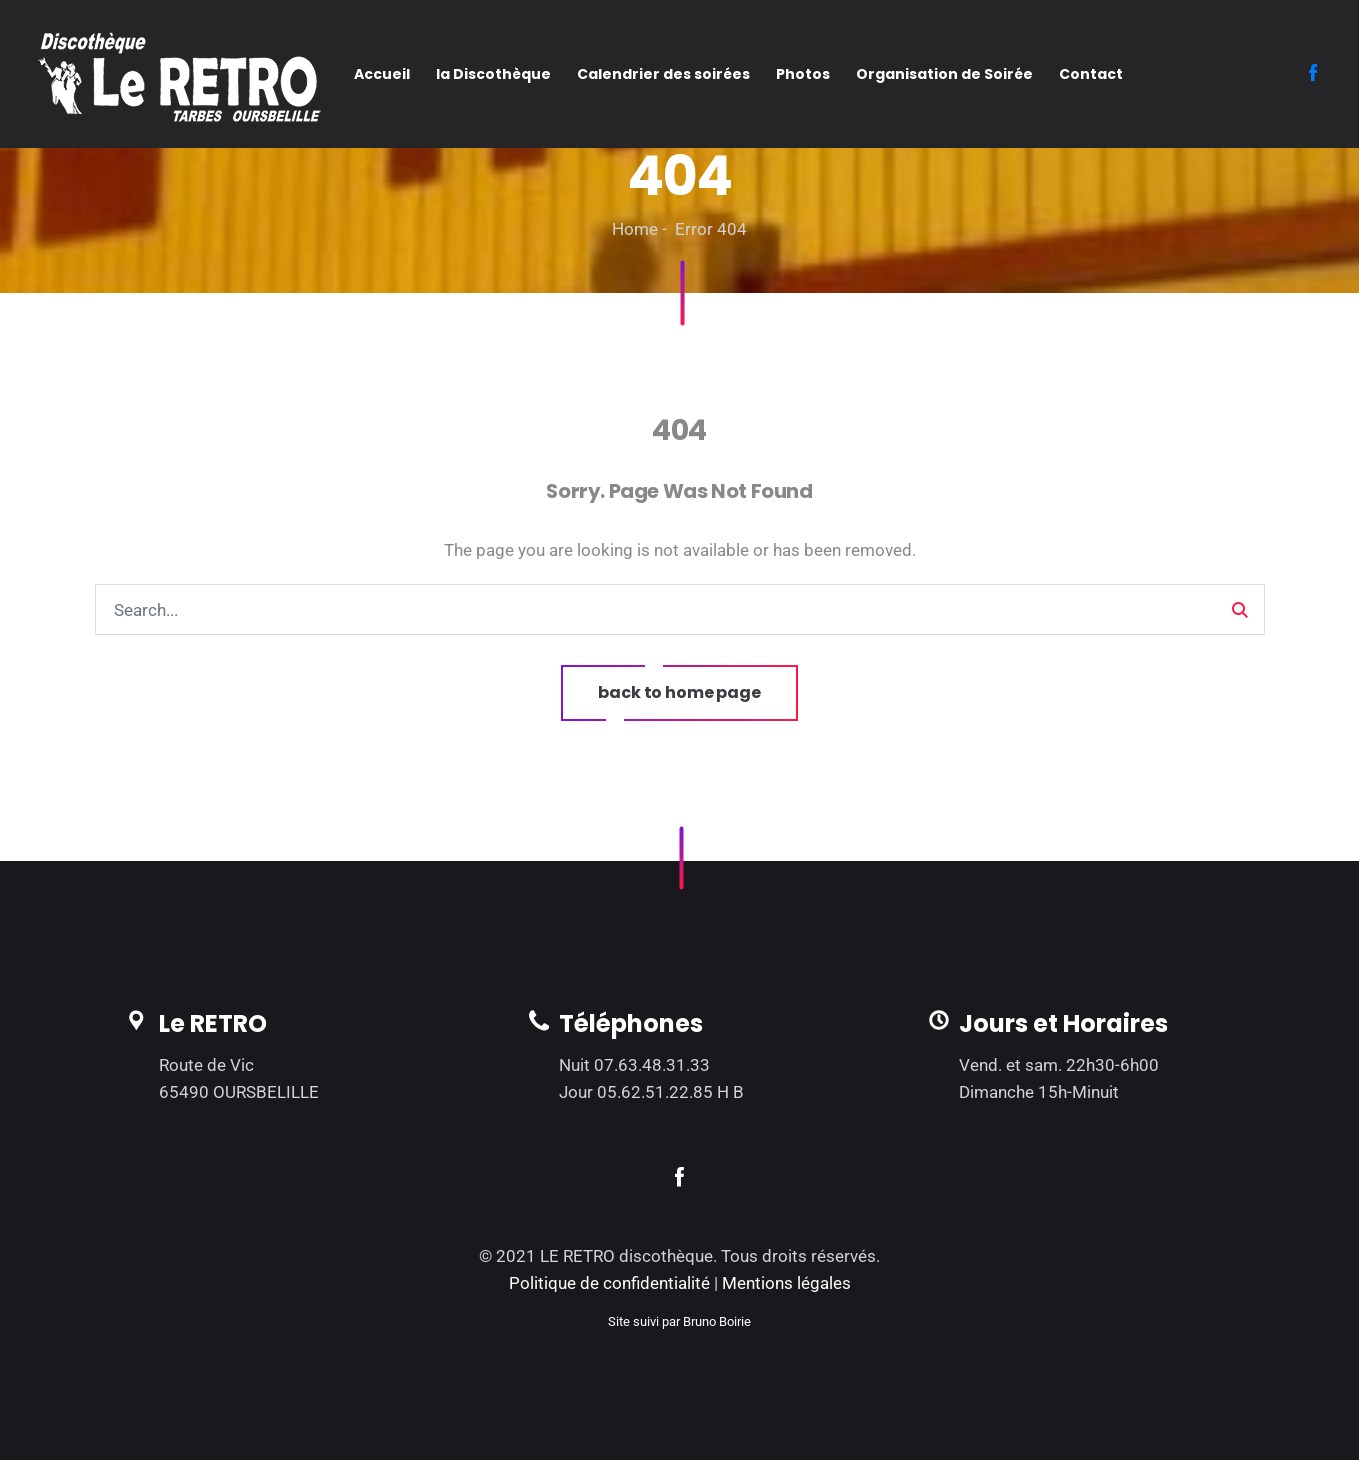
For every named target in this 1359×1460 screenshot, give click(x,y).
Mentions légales (786, 1283)
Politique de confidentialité (609, 1283)
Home (635, 229)
